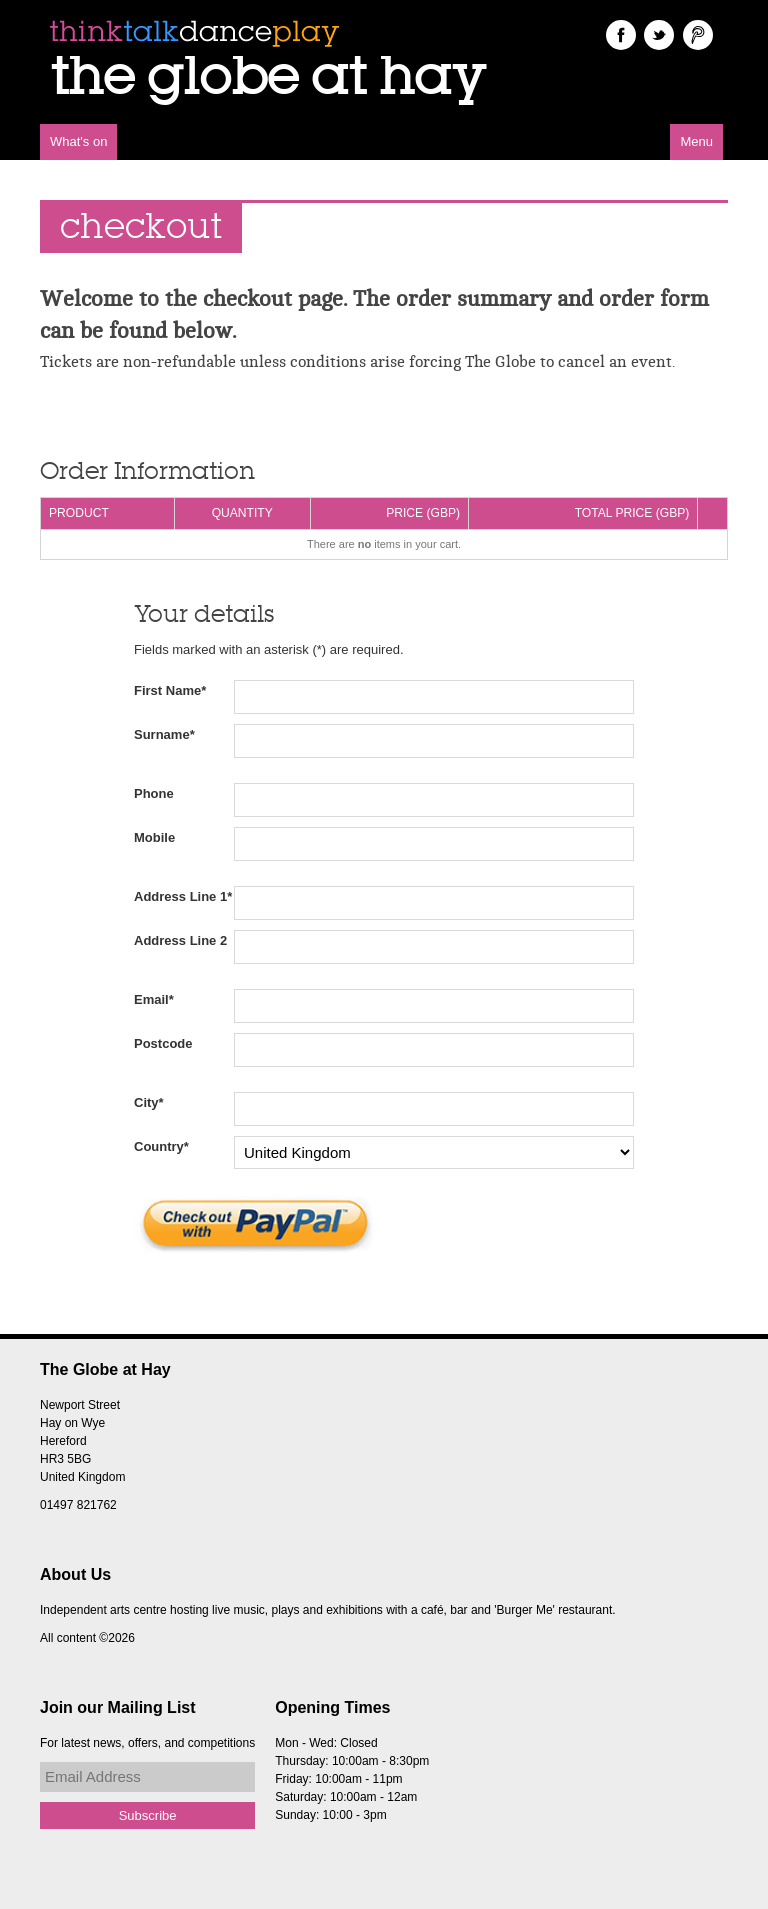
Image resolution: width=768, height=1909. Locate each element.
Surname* (164, 734)
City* (149, 1102)
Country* (161, 1146)
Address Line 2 (180, 940)
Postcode (163, 1043)
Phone (154, 793)
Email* (154, 999)
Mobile (154, 837)
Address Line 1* (183, 896)
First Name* (170, 690)
